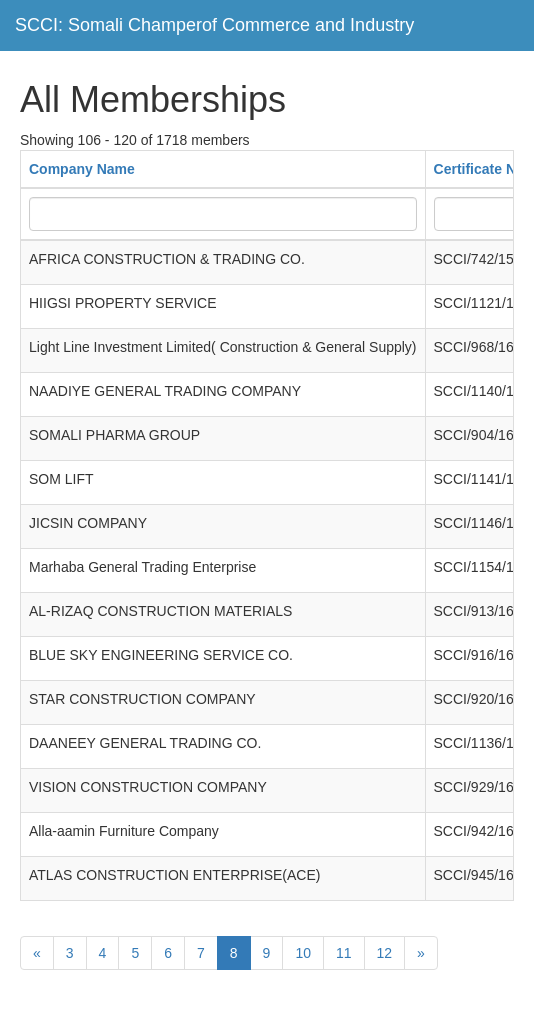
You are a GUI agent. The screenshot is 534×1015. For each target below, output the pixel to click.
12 (385, 953)
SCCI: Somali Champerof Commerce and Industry (214, 25)
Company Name (82, 169)
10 (303, 953)
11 (344, 953)
